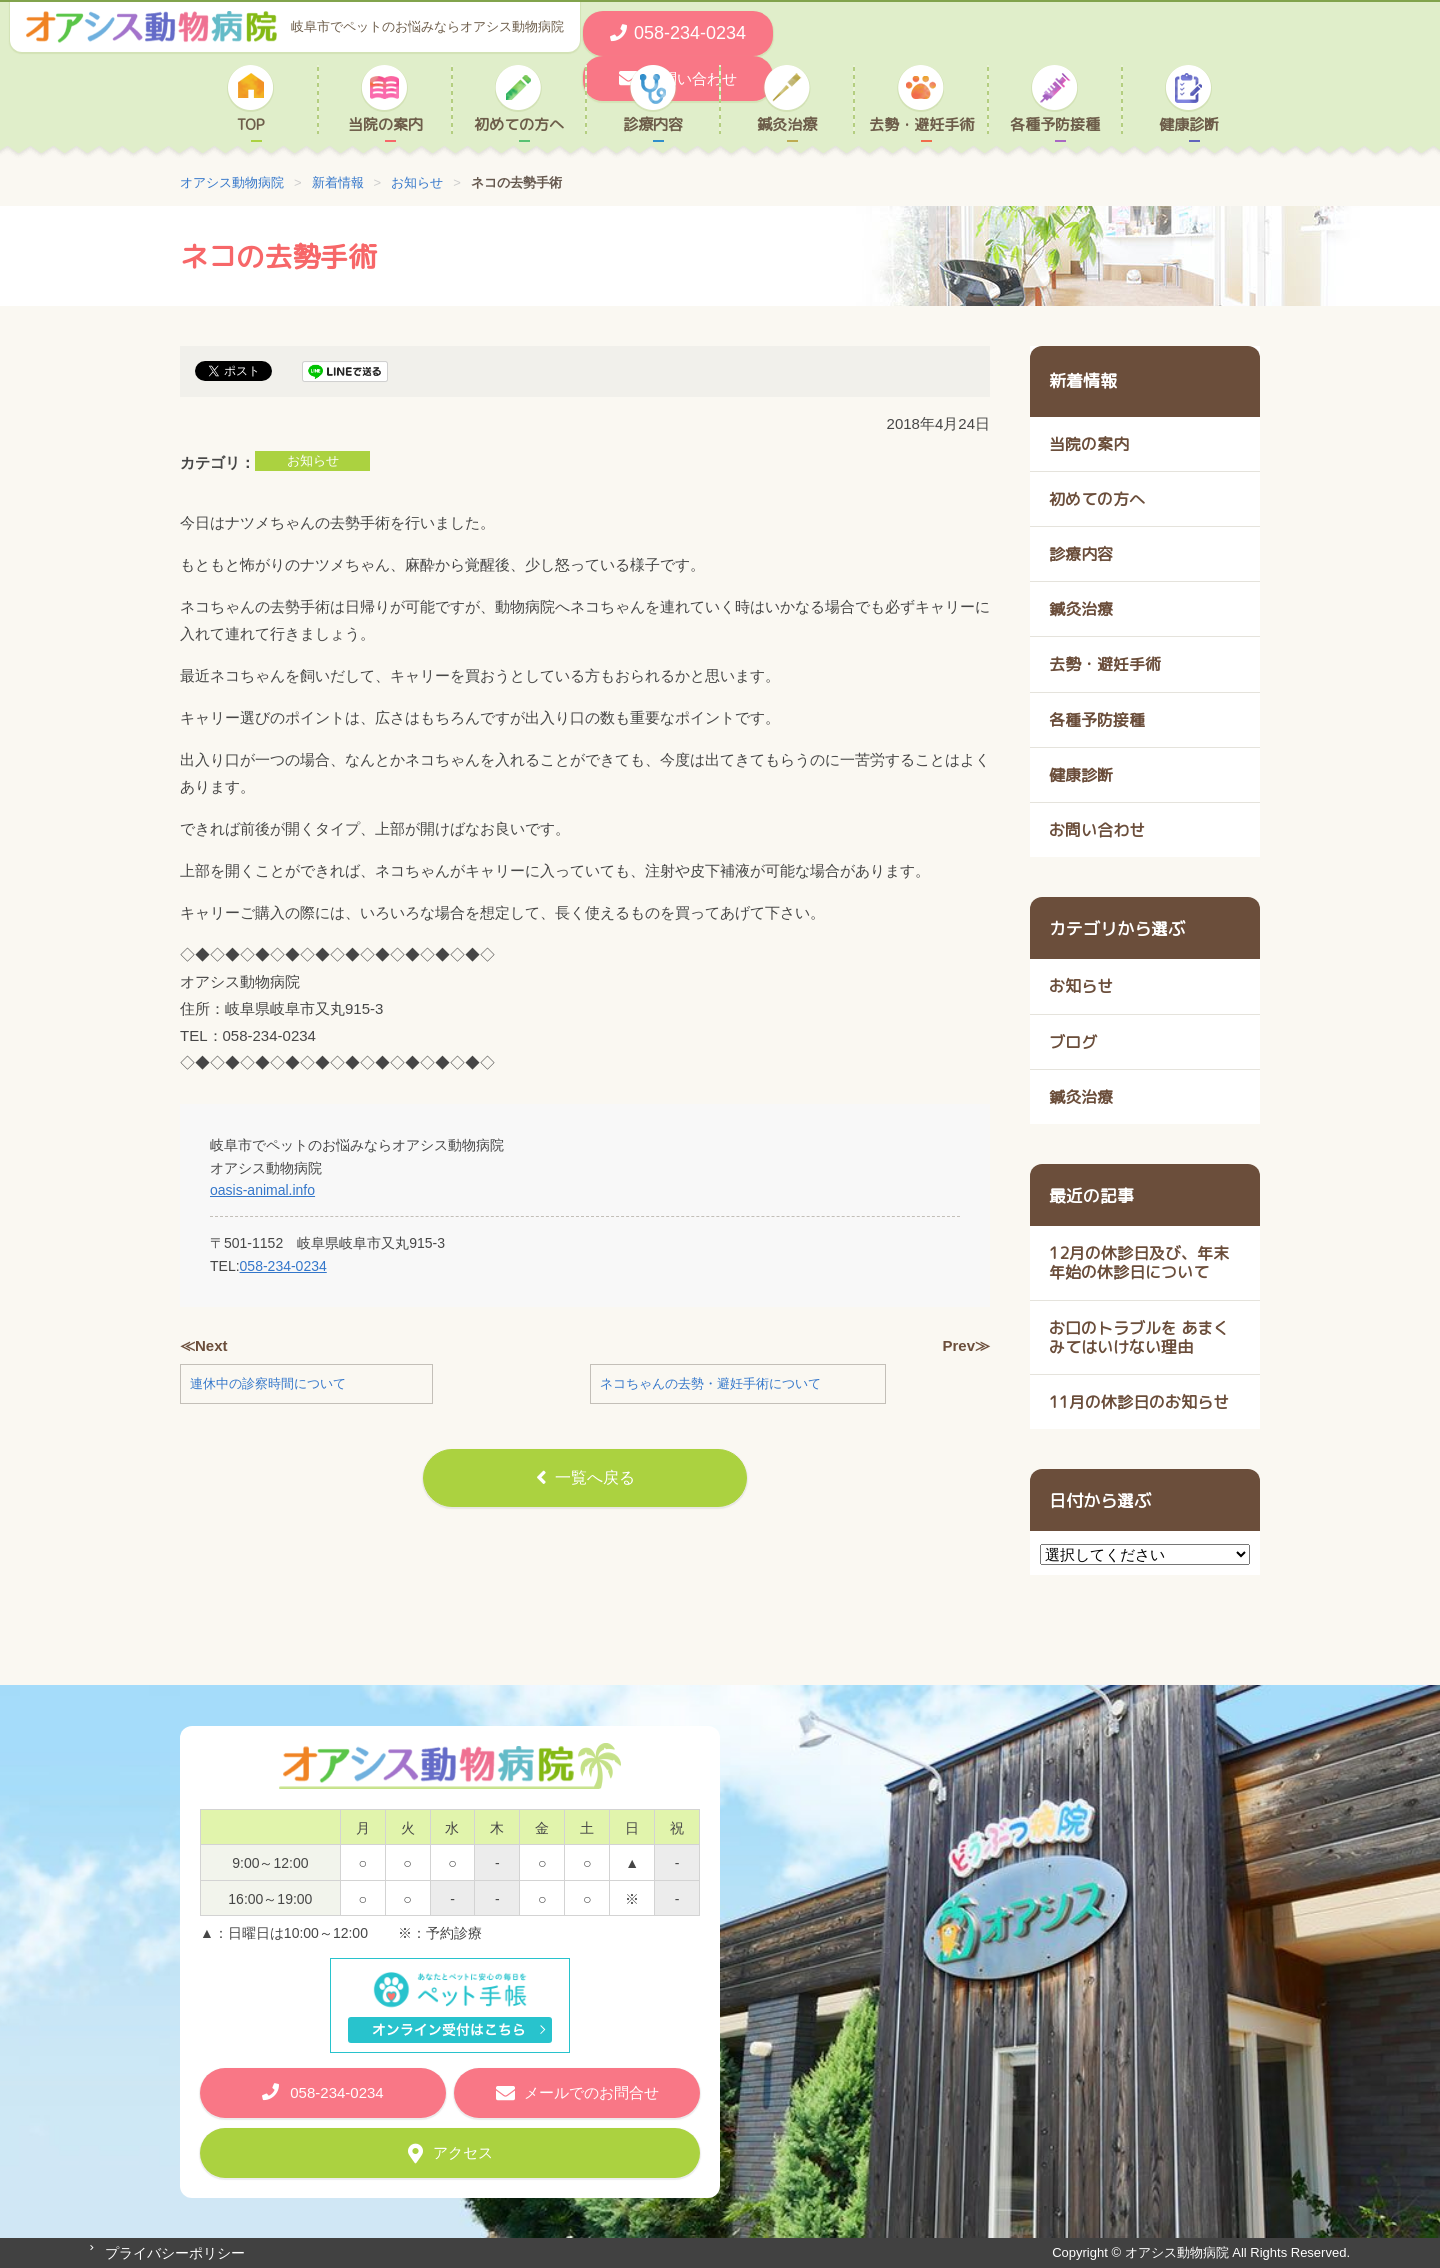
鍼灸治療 (787, 124)
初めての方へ (519, 124)
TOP (251, 124)
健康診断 (1189, 124)
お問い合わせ (1097, 830)
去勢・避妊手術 (921, 124)
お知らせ (313, 460)
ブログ (1073, 1042)
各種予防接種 (1055, 124)
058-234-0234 (283, 1266)
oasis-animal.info (262, 1190)
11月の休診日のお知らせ (1139, 1402)
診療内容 (653, 124)
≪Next (204, 1345)
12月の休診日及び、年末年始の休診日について (1139, 1262)
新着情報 (1083, 380)
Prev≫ (966, 1345)
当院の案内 (385, 124)
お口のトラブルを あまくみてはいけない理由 (1139, 1337)
